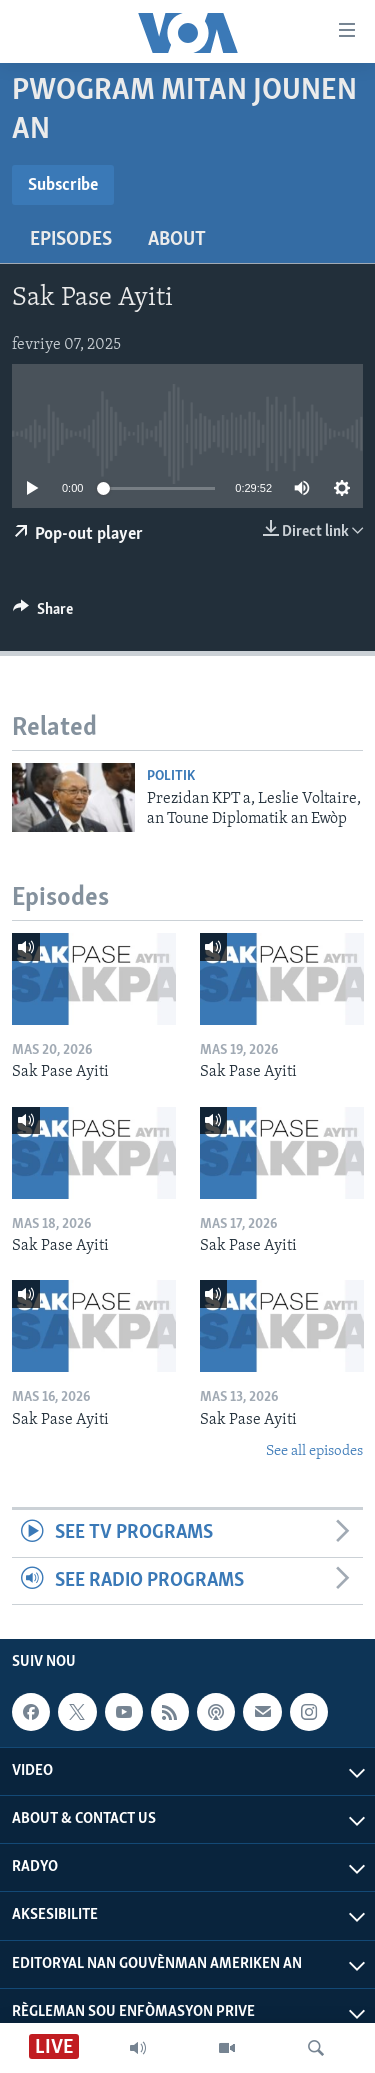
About (177, 240)
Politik (171, 776)
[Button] (43, 614)
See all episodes (314, 1451)
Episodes (71, 240)
